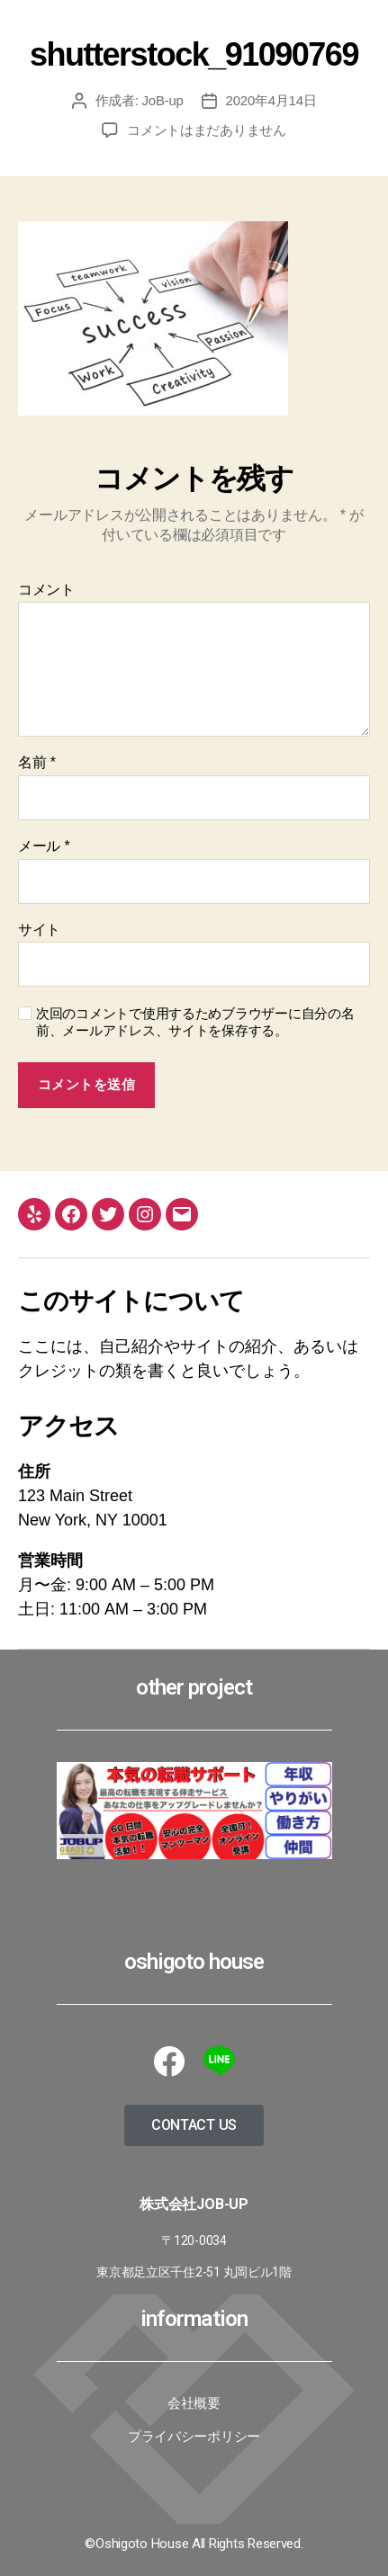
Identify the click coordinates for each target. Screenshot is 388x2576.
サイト (39, 929)
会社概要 (194, 2403)
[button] (194, 2125)
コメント (46, 589)
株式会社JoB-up (194, 2204)
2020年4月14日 (271, 100)
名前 (37, 762)
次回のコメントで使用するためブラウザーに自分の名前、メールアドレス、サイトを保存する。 (195, 1022)
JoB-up (163, 100)
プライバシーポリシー (194, 2436)
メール (43, 846)
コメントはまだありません (206, 130)
